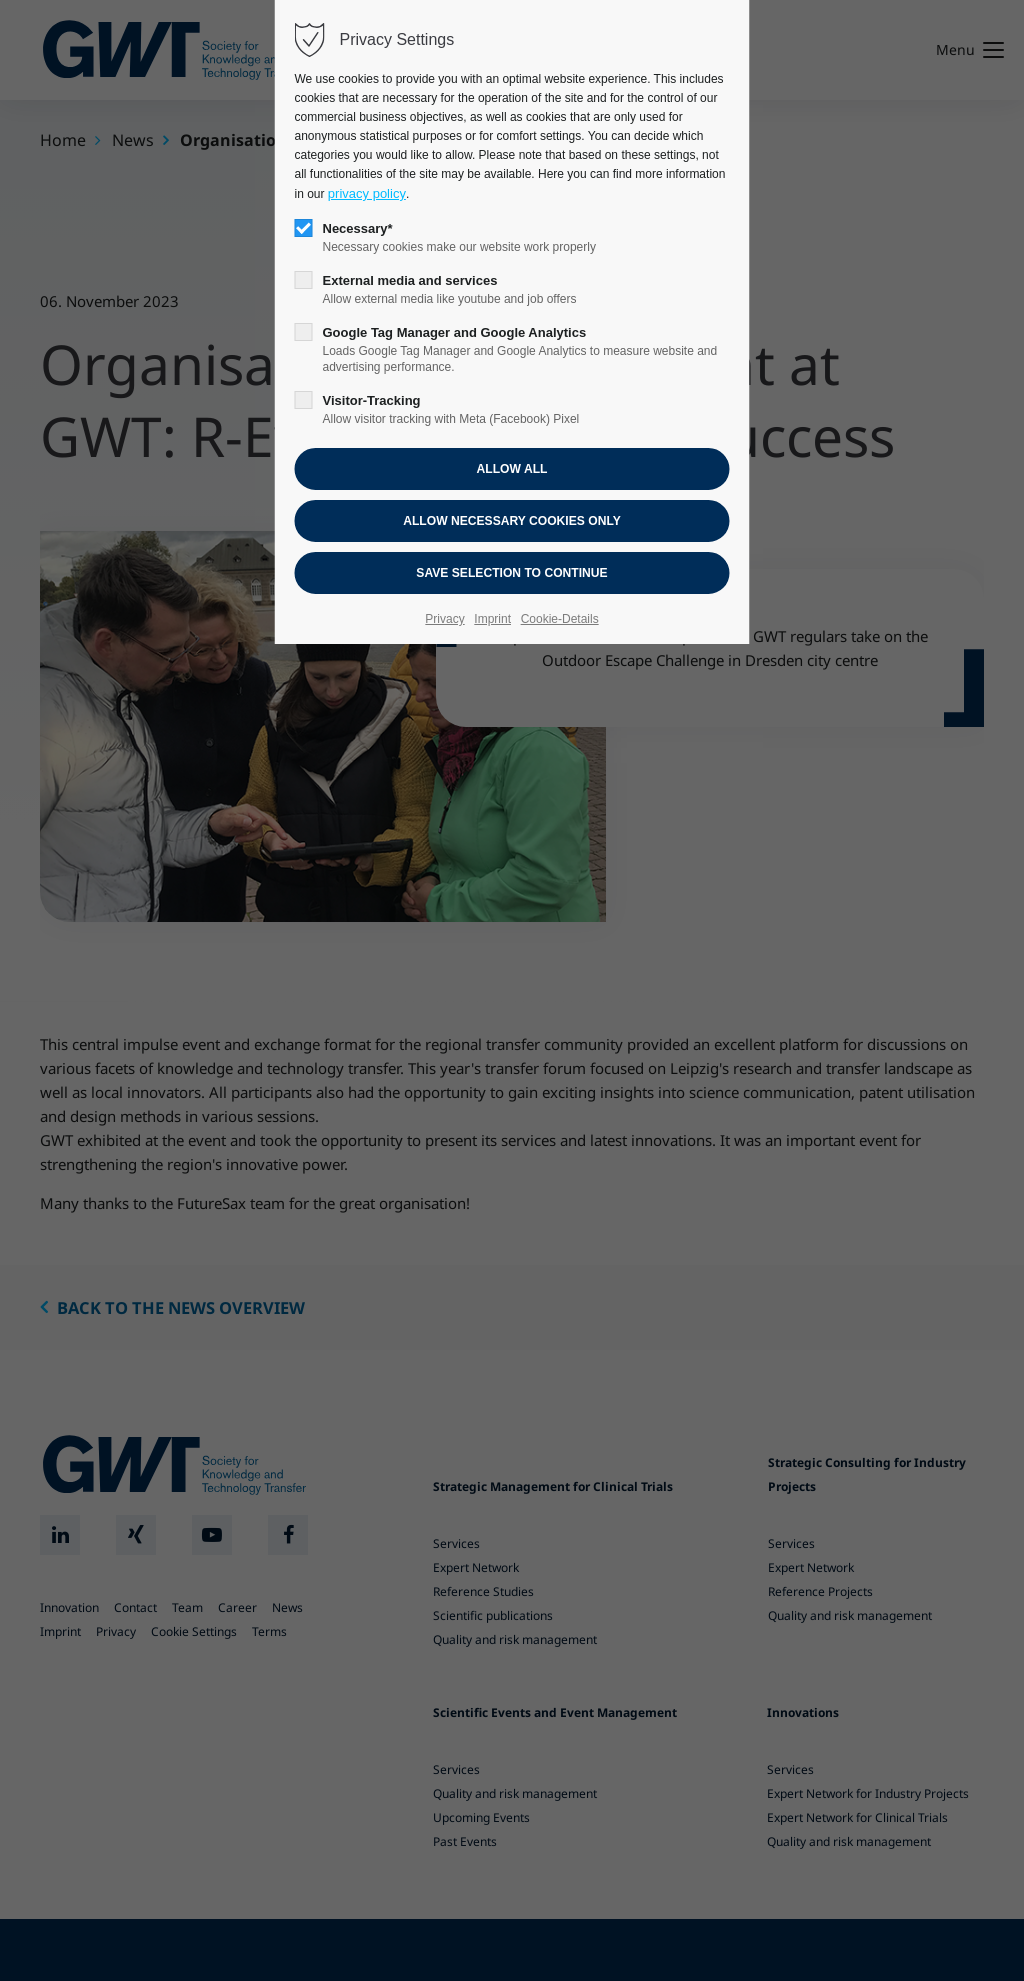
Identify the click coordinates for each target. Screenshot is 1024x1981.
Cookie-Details (560, 619)
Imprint (492, 619)
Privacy (444, 619)
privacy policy (367, 193)
